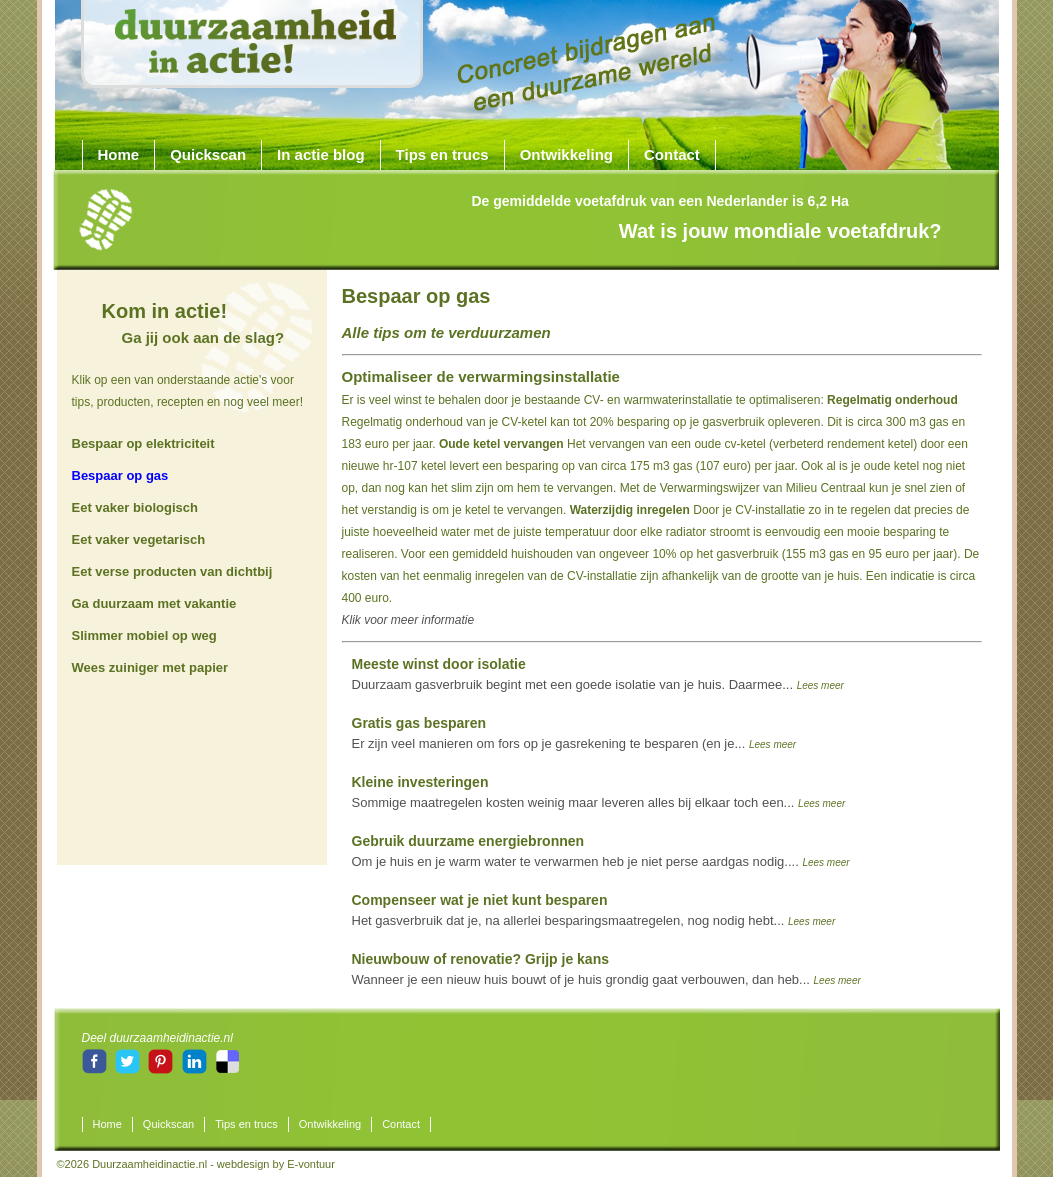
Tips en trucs (442, 154)
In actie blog (321, 154)
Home (119, 154)
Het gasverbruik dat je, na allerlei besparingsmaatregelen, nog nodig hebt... (594, 910)
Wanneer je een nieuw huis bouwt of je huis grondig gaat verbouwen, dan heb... (606, 969)
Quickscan (208, 154)
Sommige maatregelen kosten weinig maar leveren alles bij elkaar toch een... (599, 792)
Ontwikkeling (566, 154)
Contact (672, 154)
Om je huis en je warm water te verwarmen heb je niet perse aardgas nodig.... (601, 851)
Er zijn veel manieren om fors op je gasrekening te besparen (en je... (574, 733)
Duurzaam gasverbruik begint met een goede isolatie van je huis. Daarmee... (598, 674)
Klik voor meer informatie (408, 620)
